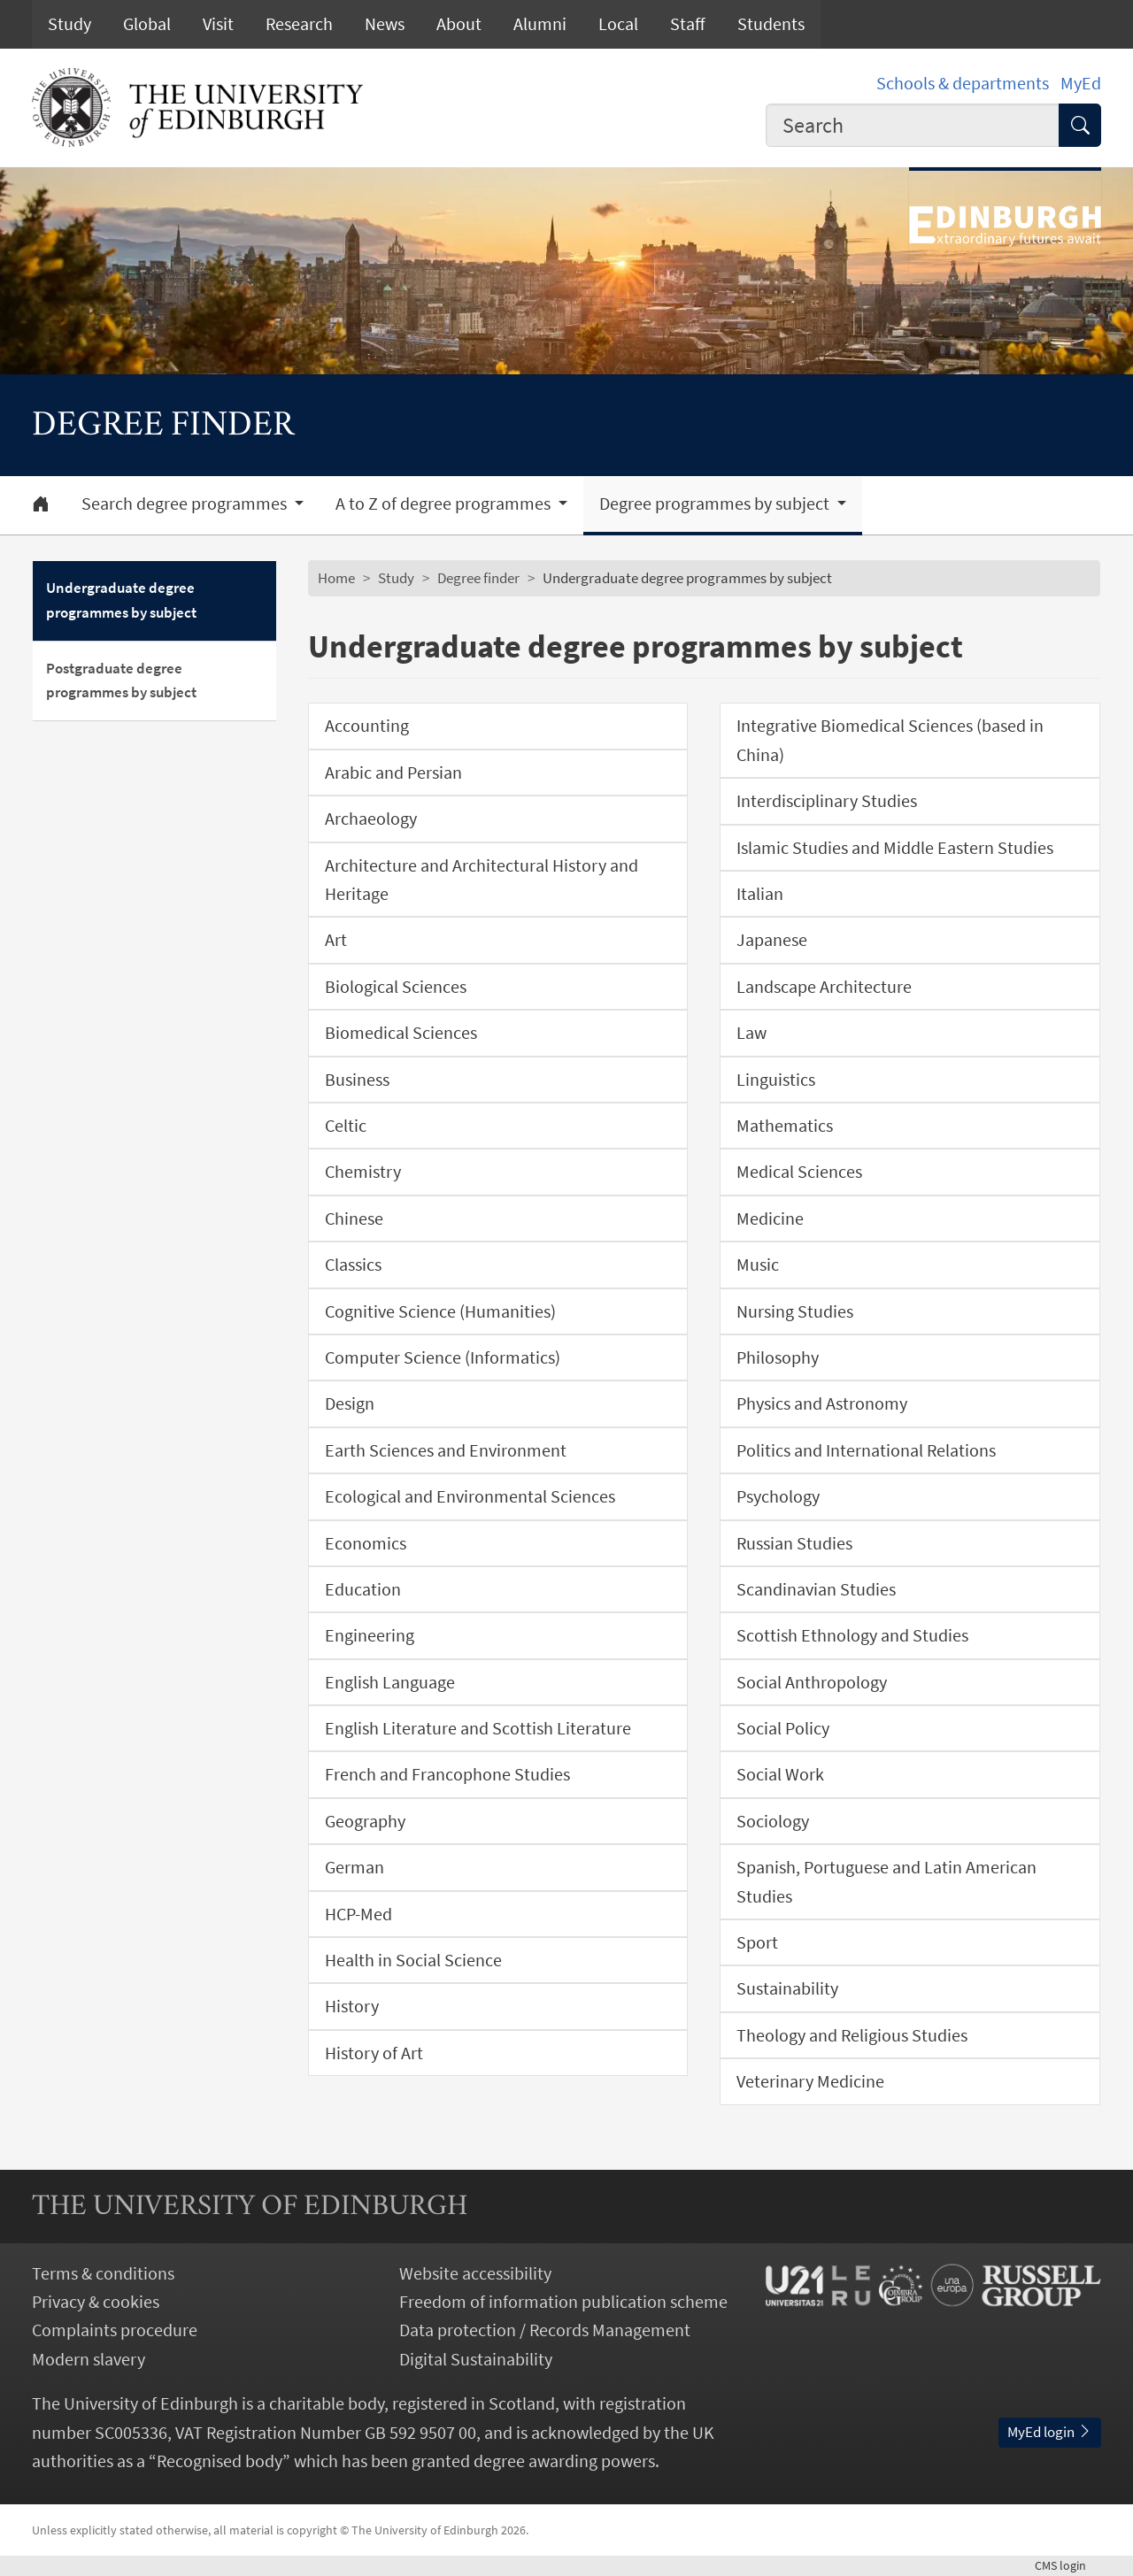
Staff (687, 23)
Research (299, 23)
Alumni (539, 23)
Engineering (369, 1635)
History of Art (374, 2053)
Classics (353, 1264)
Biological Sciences (395, 986)
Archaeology (371, 818)
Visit (218, 23)
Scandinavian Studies (816, 1589)
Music (757, 1264)
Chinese (354, 1218)
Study (69, 23)
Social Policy (782, 1728)
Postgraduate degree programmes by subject (121, 680)
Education (363, 1589)
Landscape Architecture (824, 986)
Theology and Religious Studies (851, 2035)
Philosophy (777, 1357)
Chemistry (363, 1171)
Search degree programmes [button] (185, 503)
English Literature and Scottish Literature (478, 1728)
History (352, 2006)
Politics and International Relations (866, 1450)
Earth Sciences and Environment (445, 1450)
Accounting (367, 725)
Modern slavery (88, 2359)
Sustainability (787, 1988)
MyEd (1080, 83)
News (385, 23)
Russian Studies (794, 1543)
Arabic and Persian (393, 772)
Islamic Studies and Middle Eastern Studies (894, 847)
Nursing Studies (794, 1311)
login (1068, 2565)
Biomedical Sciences (401, 1032)
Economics (365, 1543)
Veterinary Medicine (810, 2081)
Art (336, 939)
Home (336, 578)
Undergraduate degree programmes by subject (121, 600)
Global (147, 23)
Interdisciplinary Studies (826, 800)
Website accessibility (475, 2273)
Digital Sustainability (475, 2359)
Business (357, 1079)
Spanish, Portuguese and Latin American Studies (886, 1881)
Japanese (771, 939)
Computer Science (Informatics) (442, 1357)
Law (751, 1032)
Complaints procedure (114, 2329)
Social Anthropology (811, 1682)
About (459, 23)
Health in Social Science (413, 1960)
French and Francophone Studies (447, 1774)
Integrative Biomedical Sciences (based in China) (890, 739)
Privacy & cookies (95, 2301)
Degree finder (478, 578)
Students (771, 23)
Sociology (772, 1821)
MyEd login (1049, 2431)
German (354, 1867)
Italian (759, 893)
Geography (365, 1821)
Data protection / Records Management (544, 2329)
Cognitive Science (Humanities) (440, 1311)
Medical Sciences (799, 1171)
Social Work (780, 1774)
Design (349, 1403)
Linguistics (775, 1079)
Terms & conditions (103, 2273)
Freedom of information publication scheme (563, 2301)
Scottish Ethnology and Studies (852, 1635)
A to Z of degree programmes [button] (444, 503)
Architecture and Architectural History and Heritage (481, 879)
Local (618, 23)
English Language (390, 1682)
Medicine (770, 1218)
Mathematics (784, 1125)
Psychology (778, 1496)
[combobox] (913, 125)
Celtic (345, 1125)
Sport (757, 1942)
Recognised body (219, 2460)
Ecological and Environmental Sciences (470, 1496)
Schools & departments (962, 83)
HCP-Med (358, 1914)
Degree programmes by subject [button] (716, 503)
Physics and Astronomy (821, 1403)
